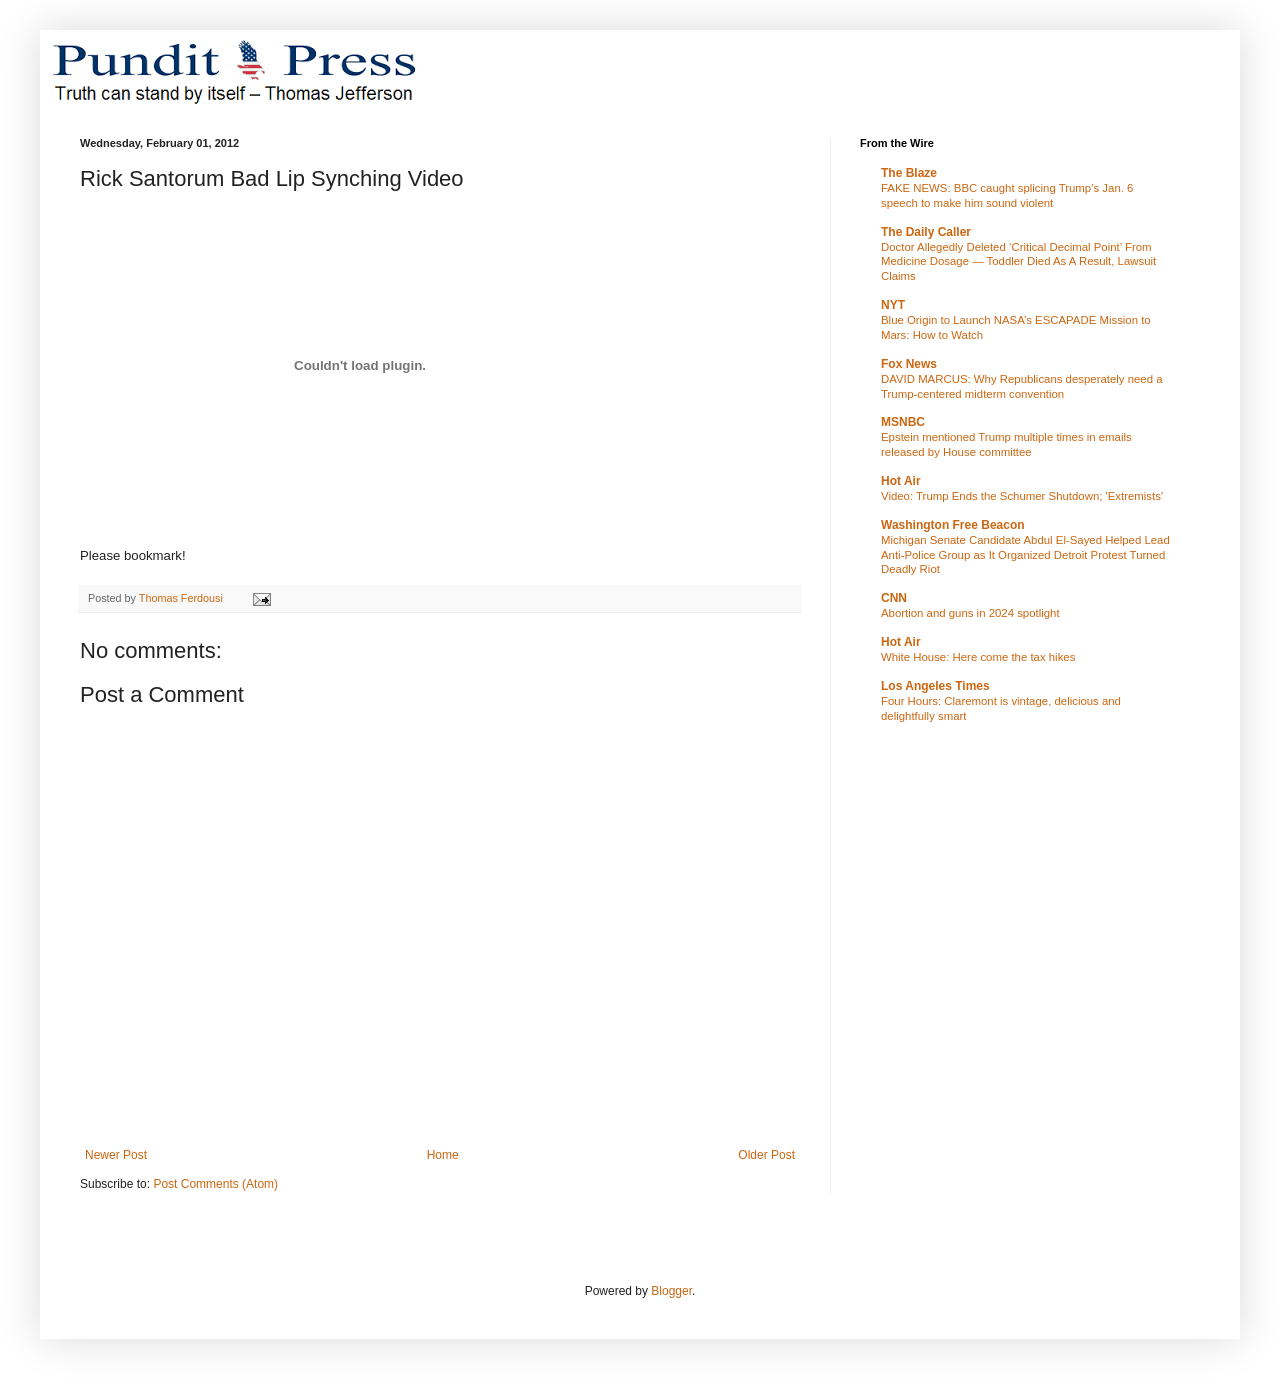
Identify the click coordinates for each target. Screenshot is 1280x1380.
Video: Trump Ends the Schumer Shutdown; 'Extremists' (1022, 496)
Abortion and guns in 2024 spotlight (970, 613)
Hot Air (901, 481)
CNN (894, 598)
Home (443, 1155)
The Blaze (909, 173)
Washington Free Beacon (953, 525)
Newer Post (116, 1155)
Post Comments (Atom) (215, 1184)
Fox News (909, 364)
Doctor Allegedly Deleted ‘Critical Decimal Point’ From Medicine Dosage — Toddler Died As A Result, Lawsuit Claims (1018, 262)
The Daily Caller (926, 232)
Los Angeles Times (935, 686)
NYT (893, 305)
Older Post (766, 1155)
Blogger (671, 1291)
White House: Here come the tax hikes (978, 657)
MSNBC (903, 422)
